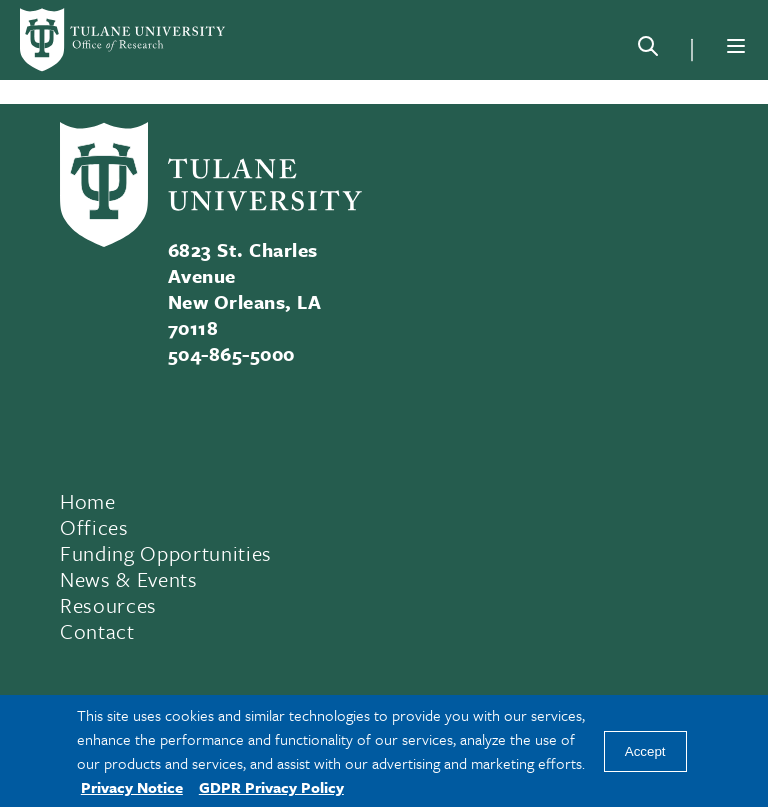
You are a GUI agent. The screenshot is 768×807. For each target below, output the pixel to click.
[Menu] (736, 46)
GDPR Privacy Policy (271, 787)
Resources (108, 605)
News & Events (129, 579)
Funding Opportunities (166, 553)
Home (88, 501)
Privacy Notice (132, 787)
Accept (645, 751)
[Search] (648, 50)
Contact (97, 631)
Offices (94, 527)
